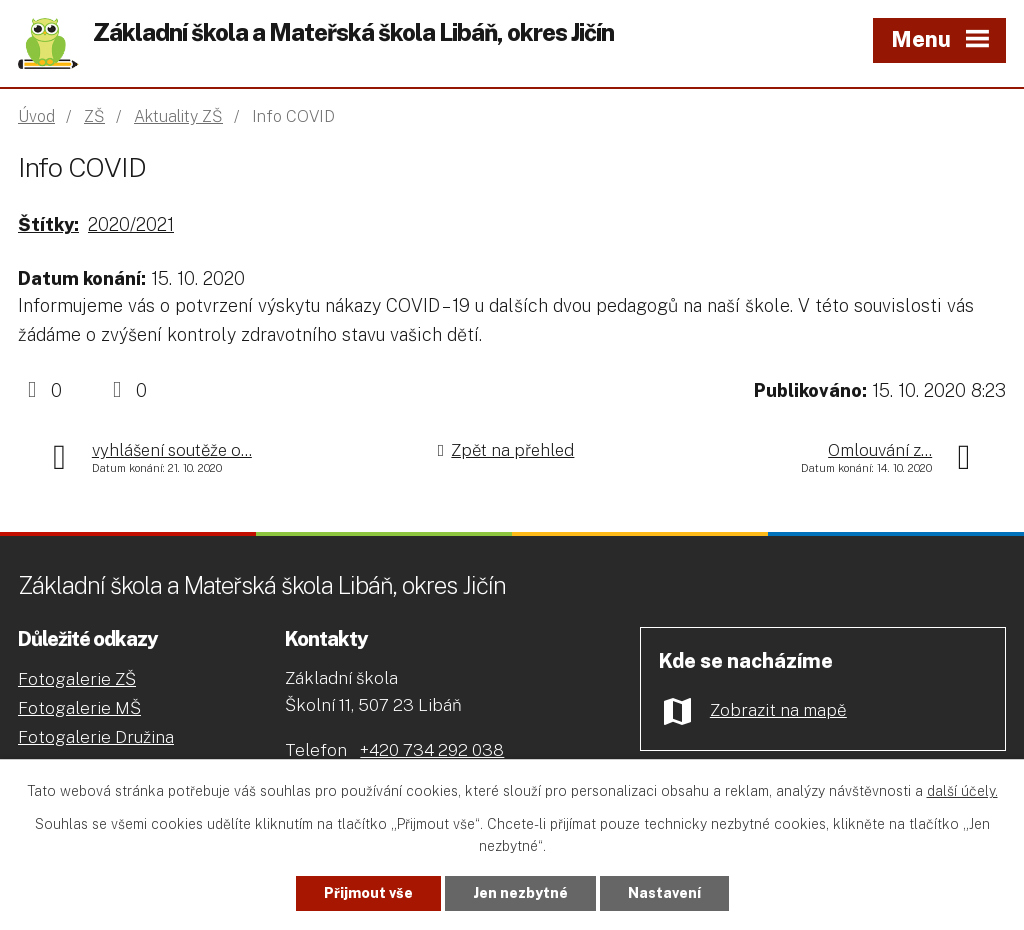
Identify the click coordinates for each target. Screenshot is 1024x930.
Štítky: (48, 224)
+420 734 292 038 (432, 750)
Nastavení (664, 893)
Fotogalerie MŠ (79, 708)
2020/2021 (131, 224)
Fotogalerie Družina (96, 737)
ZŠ (94, 116)
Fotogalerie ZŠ (77, 679)
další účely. (962, 791)
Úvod (36, 116)
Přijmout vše (368, 893)
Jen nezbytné (520, 893)
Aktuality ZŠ (178, 116)
